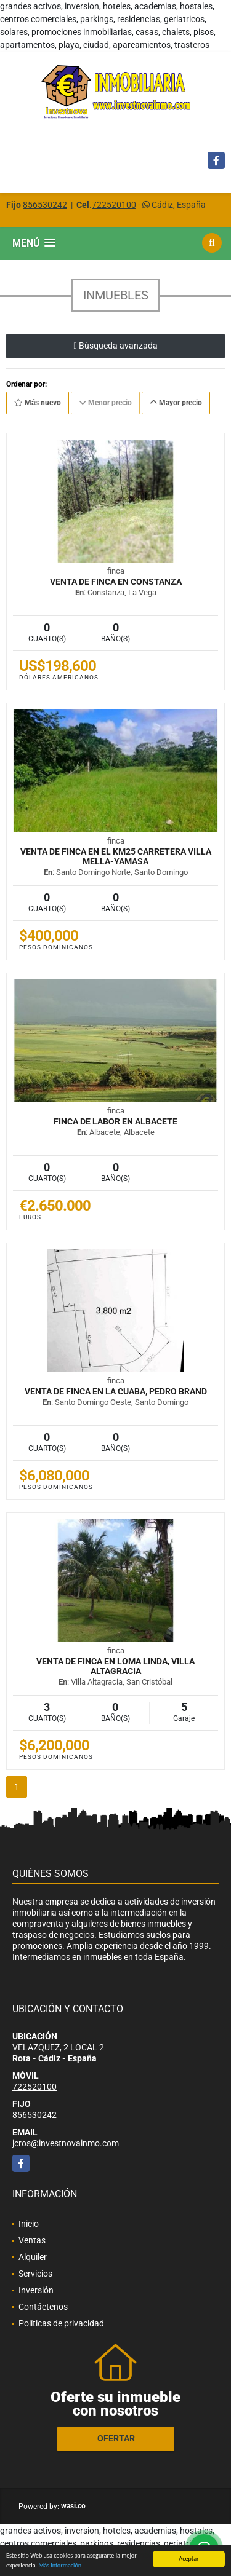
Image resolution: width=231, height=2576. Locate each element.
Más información (59, 2566)
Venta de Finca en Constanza (116, 582)
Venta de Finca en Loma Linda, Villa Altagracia (115, 1666)
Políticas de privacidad (61, 2323)
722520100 (114, 205)
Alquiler (32, 2257)
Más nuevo (37, 402)
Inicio (28, 2224)
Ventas (32, 2240)
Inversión (36, 2290)
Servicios (35, 2273)
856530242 (45, 205)
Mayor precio (176, 402)
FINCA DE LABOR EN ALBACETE (115, 1121)
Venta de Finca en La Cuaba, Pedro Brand (116, 1391)
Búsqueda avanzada (115, 345)
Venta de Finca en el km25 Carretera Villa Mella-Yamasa (115, 856)
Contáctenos (43, 2307)
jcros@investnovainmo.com (65, 2143)
